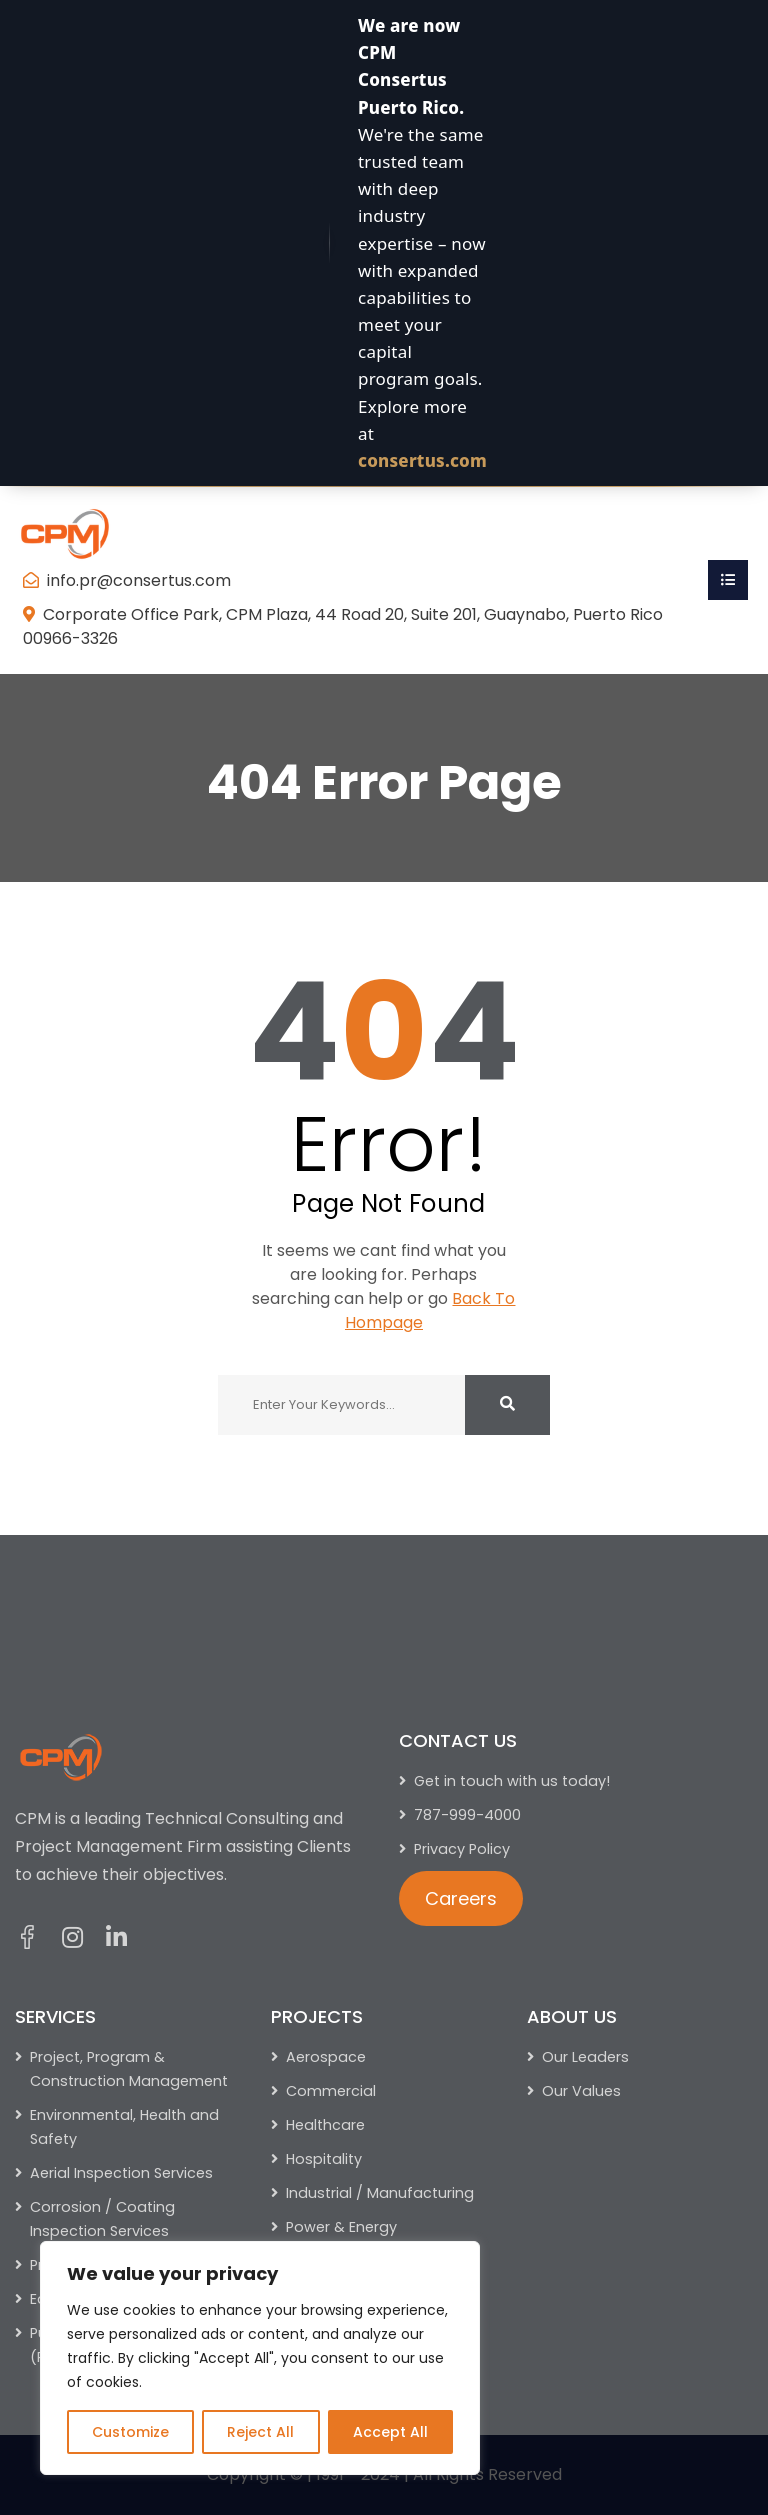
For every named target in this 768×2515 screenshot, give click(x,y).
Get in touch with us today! (512, 1781)
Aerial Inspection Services (121, 2173)
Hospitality (324, 2159)
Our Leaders (585, 2057)
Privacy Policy (462, 1849)
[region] (260, 2358)
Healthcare (325, 2125)
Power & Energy (341, 2227)
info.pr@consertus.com (139, 580)
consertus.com (422, 460)
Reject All (260, 2432)
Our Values (581, 2091)
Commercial (331, 2091)
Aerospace (326, 2057)
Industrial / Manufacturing (380, 2193)
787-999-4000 (467, 1815)
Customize (130, 2432)
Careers (461, 1898)
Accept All (390, 2432)
